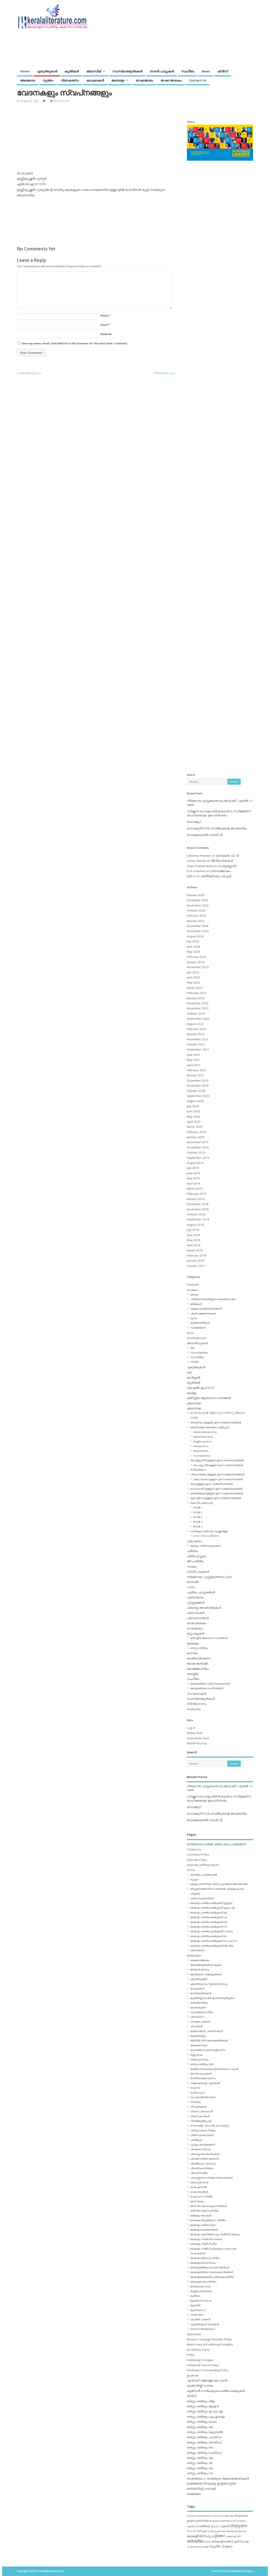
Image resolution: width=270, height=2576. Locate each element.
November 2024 (198, 931)
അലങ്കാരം (27, 80)
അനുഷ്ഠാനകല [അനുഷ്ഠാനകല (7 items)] (218, 2531)
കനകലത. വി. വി (227, 855)
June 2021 (193, 1055)
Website (106, 334)
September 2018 (198, 1219)
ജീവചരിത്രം (195, 1561)
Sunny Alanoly (196, 861)
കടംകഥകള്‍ (95, 80)
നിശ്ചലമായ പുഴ (163, 373)
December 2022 (197, 1003)
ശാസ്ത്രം (192, 1674)
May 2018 (193, 1240)
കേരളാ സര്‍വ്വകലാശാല (205, 1546)
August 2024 (195, 936)
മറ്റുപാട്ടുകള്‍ (195, 1633)
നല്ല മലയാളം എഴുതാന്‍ (205, 2083)
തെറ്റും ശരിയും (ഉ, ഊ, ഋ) (205, 2411)
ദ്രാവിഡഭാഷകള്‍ (200, 2073)
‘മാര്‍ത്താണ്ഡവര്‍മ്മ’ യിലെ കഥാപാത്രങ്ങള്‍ (216, 1844)
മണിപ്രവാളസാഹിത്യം (204, 2210)
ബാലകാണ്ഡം (200, 1446)
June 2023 (193, 977)
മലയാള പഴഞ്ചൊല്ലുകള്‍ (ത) (208, 1922)
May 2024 (193, 952)
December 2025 (197, 900)
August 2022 (195, 1024)
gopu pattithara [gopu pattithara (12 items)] (199, 2520)
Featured (193, 1285)
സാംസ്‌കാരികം (199, 1352)
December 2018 (197, 1204)
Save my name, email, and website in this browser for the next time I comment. (75, 343)
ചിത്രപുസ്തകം (196, 1556)
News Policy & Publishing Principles (210, 2344)
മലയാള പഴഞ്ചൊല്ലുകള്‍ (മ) (208, 1936)
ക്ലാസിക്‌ (194, 1403)
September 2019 (198, 1158)
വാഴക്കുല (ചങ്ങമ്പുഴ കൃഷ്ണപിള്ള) (209, 1531)
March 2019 (194, 1188)
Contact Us (197, 80)
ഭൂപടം (193, 1318)
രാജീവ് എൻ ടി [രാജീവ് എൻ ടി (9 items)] (233, 2541)
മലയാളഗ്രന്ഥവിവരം (203, 2263)
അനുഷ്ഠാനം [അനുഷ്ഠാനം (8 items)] (203, 2531)
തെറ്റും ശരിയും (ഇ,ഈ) (203, 2406)
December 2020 (197, 1080)
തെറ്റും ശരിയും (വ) (200, 2473)
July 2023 (193, 972)
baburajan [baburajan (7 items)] (229, 2515)
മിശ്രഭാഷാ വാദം (200, 2286)
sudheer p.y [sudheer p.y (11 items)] (207, 2526)
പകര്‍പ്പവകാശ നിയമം (203, 2130)
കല (192, 1347)
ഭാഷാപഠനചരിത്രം (201, 2196)
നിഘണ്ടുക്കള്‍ (198, 2107)
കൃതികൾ (72, 71)
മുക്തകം (195, 2295)
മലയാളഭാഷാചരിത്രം (203, 2281)
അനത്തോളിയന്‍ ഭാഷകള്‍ (205, 1965)
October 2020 (196, 1091)
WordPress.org (197, 1743)
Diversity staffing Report (203, 1865)
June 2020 (193, 1111)
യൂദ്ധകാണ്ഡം (200, 1450)
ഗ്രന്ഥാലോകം (220, 871)
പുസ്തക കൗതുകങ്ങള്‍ (202, 2144)
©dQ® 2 (197, 1512)
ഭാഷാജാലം (144, 80)
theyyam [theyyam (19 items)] (238, 2525)
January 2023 (195, 998)
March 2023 (194, 988)
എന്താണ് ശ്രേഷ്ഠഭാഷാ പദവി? (207, 2380)
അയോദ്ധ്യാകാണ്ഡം (205, 1431)
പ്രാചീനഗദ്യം (199, 2173)
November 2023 (198, 967)
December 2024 (197, 926)
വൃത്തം (48, 80)
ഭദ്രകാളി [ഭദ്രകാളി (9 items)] (217, 2541)
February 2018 (196, 1255)
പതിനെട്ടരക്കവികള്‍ (201, 1898)
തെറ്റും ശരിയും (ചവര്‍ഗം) (204, 2437)
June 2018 (193, 1235)
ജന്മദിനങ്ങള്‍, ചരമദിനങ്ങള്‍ (206, 2031)
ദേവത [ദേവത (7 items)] (208, 2541)
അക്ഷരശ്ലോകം (200, 1960)
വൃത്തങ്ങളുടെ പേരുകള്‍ (204, 2324)
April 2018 (193, 1245)
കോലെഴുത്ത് (197, 2007)
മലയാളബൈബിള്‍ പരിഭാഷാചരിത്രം (212, 2277)
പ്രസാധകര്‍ (195, 1613)
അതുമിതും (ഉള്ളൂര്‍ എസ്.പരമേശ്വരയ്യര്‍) (215, 1422)
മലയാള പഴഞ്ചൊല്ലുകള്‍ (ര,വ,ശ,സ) (213, 1941)
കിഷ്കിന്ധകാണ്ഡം (202, 1441)
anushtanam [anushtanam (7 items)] (217, 2515)
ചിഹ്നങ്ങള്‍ (196, 2026)
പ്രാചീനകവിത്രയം (201, 2168)
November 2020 (198, 1085)
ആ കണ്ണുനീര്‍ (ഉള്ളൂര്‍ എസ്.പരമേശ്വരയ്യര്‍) (217, 1460)
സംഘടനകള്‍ (196, 1694)
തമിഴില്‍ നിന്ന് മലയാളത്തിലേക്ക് (209, 2040)
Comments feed (198, 1738)
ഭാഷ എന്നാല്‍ (198, 2187)
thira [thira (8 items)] (189, 2531)
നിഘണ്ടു (195, 2102)
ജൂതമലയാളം (198, 2036)
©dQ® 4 (197, 1521)
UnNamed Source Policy (203, 2365)
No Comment (62, 101)
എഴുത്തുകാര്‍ (47, 71)
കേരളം (194, 1294)
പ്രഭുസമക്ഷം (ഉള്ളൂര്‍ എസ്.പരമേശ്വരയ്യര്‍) (217, 1474)
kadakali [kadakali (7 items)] (216, 2520)
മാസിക (192, 1653)
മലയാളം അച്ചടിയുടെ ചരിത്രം (208, 2220)
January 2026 (195, 895)
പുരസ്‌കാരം (195, 1597)
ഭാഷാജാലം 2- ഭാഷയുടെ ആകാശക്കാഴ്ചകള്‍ (218, 2478)
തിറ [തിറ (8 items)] (239, 2536)
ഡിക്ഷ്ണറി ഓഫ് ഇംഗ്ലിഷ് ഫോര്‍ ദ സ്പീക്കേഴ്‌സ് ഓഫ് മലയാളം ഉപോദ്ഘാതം (219, 813)
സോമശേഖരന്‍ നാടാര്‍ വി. (205, 835)
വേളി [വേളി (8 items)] (245, 2541)
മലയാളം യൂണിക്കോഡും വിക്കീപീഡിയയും (215, 2234)
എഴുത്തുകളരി (198, 1979)
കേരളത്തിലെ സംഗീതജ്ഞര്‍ (206, 1688)
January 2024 (195, 962)
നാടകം (192, 1566)
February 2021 (196, 1070)
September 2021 (198, 1049)
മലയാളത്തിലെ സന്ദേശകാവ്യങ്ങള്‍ (211, 2272)
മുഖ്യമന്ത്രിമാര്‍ (199, 1323)
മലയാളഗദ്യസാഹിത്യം (205, 2258)
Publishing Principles (200, 2360)
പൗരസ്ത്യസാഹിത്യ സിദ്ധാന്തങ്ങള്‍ (211, 2177)
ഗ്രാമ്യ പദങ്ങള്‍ (200, 2021)
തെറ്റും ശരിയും (199, 1648)
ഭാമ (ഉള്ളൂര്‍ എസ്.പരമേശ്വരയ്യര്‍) (211, 1484)
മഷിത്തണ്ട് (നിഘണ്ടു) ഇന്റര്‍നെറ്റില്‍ (211, 2483)
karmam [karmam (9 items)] (225, 2521)
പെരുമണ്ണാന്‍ (227, 866)
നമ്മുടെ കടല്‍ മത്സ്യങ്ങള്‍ (206, 1308)
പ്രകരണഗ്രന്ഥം (200, 2149)
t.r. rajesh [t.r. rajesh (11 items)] (222, 2526)
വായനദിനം (197, 2314)
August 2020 (195, 1101)
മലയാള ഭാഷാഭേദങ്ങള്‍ (204, 2229)
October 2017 (196, 1266)
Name (105, 315)
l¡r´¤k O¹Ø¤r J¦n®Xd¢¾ (206, 1535)
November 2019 (198, 1147)
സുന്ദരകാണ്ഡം (201, 1455)
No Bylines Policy (198, 2350)
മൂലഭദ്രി (195, 2305)
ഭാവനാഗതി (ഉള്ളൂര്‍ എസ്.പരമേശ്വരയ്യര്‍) (216, 1488)
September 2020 (198, 1096)
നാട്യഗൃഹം (197, 2092)
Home (24, 71)
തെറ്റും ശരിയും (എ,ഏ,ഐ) (206, 2416)
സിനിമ (194, 1362)
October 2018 (196, 1214)
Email (105, 325)
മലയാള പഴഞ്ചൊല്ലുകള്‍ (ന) (208, 1926)
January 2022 (195, 1034)
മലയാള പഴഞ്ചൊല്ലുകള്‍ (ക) (208, 1912)
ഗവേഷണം (194, 1541)
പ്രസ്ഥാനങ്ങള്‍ (198, 1618)
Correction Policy (198, 1854)
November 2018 (198, 1209)
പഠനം (191, 1587)
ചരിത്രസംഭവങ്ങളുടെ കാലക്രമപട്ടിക (213, 1299)
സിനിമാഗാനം (196, 1704)
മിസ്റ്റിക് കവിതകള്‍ (201, 2291)
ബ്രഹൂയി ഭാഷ (199, 2182)
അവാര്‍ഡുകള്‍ (197, 1343)
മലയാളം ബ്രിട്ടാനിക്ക (202, 2225)
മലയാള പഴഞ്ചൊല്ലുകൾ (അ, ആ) (211, 1945)
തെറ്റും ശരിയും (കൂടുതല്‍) (205, 2432)
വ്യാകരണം (70, 80)
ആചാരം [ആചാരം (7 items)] (242, 2531)
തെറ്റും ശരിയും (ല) (200, 2468)
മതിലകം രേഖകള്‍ (200, 2215)
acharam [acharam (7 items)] (191, 2515)
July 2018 (193, 1230)
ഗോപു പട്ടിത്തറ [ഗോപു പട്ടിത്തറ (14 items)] (212, 2535)
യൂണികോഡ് (197, 2310)
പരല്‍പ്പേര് (196, 2140)
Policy (190, 2355)
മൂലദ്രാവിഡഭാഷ (200, 2300)
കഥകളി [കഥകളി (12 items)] (192, 2536)
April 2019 (193, 1183)
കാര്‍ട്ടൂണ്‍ (193, 1377)
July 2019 (193, 1168)
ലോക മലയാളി (197, 1663)
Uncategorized (196, 1338)
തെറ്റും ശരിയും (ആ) (201, 2401)
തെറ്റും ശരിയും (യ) (200, 2458)
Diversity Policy (197, 1860)
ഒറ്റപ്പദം (194, 1879)
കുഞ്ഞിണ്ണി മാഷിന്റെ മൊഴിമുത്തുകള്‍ (212, 1998)
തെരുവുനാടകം (199, 2059)
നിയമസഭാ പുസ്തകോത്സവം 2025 (209, 1577)
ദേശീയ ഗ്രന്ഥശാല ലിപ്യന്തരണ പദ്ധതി (214, 2069)
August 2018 (195, 1225)
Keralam (192, 1290)
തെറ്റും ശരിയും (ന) (200, 2447)
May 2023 (193, 982)
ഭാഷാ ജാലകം (171, 80)
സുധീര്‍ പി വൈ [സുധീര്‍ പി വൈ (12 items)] (220, 2546)
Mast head (194, 2334)
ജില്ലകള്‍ (196, 1304)
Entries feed (195, 1733)
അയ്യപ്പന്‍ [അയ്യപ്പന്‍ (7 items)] (231, 2531)
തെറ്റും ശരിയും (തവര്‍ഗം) (204, 2442)
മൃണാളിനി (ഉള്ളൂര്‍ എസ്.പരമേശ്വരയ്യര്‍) (215, 1498)
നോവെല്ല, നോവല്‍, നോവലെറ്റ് (209, 2125)
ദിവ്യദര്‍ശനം (198, 1469)
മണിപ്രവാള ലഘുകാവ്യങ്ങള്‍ (208, 2206)
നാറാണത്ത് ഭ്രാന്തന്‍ (202, 2097)
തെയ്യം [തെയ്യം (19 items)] (195, 2541)
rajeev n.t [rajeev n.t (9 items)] (192, 2526)
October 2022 (196, 1013)
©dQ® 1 (197, 1507)
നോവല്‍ (192, 1582)
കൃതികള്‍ (193, 1382)
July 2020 (193, 1106)
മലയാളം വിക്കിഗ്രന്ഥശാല (206, 2239)
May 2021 (193, 1060)
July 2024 (193, 941)
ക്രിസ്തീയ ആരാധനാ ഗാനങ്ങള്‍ (209, 1398)
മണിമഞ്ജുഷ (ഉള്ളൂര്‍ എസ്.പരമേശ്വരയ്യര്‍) (216, 1493)
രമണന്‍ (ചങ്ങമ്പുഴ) (201, 1503)
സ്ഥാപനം (194, 1709)
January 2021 (195, 1075)
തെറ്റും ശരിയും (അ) (201, 2064)
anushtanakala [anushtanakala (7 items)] (203, 2515)
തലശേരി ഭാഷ (198, 2045)
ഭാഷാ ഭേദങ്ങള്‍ (199, 2192)
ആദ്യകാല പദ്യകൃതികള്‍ (205, 1974)
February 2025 (196, 915)
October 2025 (196, 910)
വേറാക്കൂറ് (194, 822)
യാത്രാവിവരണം (199, 1658)
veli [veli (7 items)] (194, 2531)
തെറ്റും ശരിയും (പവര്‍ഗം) (204, 2453)
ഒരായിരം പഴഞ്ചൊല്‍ (203, 1874)
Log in (191, 1728)
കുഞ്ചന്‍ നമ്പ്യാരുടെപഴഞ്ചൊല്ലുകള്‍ (216, 2391)
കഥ (189, 1372)
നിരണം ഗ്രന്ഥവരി (201, 2111)
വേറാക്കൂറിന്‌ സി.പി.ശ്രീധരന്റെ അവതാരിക (217, 828)
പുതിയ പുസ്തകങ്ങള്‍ (201, 1592)
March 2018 (194, 1250)
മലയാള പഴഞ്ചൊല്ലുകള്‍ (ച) (208, 1917)
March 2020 (194, 1127)
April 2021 (193, 1065)
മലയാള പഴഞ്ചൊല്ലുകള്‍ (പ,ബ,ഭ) (211, 1931)
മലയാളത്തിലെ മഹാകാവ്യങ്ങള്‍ (209, 2267)
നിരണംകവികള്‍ (199, 2116)
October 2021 (196, 1044)
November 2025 (198, 905)
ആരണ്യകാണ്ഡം (203, 1436)
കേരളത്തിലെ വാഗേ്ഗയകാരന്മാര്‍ (210, 1683)
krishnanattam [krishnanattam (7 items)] (238, 2520)
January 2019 (195, 1199)
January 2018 (195, 1260)
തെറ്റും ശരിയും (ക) (200, 2427)
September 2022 (198, 1018)
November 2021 (198, 1039)
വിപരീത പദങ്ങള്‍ (200, 2319)
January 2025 (195, 921)
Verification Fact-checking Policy (207, 2370)
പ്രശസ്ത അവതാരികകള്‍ (204, 1608)
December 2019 (197, 1142)
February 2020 (196, 1132)
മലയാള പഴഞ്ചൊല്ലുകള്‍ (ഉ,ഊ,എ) (212, 1907)
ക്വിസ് (222, 71)
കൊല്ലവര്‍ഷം (199, 2002)
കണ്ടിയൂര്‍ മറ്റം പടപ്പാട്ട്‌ (216, 876)
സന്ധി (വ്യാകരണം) (202, 2329)
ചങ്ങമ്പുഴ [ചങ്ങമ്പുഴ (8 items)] (231, 2536)
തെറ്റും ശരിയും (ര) (199, 2463)
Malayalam (194, 1955)
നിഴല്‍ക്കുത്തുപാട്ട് (200, 2121)
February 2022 (196, 1029)
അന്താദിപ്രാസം (199, 1969)
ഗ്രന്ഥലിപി (197, 2017)
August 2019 (195, 1163)
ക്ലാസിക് (93, 71)
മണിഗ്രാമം (197, 2201)
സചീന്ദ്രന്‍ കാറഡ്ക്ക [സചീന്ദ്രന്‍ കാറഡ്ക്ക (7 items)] (197, 2546)
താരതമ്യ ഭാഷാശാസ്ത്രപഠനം (208, 2050)
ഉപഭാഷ (192, 2375)
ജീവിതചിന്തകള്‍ (222, 861)
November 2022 (198, 1008)
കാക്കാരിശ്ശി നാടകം (200, 2385)
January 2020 (195, 1137)
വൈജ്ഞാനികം (198, 1669)
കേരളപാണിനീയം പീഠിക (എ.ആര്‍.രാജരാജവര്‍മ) (218, 1884)
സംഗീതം (187, 71)
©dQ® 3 (197, 1517)
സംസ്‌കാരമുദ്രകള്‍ (127, 71)
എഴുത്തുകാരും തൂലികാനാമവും (208, 1984)
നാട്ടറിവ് (195, 2088)
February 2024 (196, 957)
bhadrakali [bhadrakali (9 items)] (241, 2516)
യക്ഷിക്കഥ (194, 2494)
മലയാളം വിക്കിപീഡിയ (203, 2244)
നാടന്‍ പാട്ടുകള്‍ (162, 71)
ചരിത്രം (192, 1551)
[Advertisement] (173, 33)
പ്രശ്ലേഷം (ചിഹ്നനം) (203, 2163)
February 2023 (196, 993)
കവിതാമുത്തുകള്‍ (200, 1993)
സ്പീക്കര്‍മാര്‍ (197, 1327)
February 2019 (196, 1194)
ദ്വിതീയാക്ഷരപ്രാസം (203, 2078)
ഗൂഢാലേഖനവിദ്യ (201, 2012)
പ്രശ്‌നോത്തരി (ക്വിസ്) (204, 2158)
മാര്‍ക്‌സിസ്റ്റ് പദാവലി (201, 2488)
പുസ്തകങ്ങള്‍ (195, 1603)
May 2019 (193, 1178)
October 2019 (196, 1152)
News (206, 71)
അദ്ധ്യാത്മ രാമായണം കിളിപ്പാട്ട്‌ (209, 1427)
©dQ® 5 (197, 1526)
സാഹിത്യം (197, 1357)
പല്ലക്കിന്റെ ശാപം (30, 373)
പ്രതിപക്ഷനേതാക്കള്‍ (203, 1313)
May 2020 (193, 1116)
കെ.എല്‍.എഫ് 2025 (201, 1388)
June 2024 (193, 946)
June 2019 (193, 1173)
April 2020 (193, 1122)
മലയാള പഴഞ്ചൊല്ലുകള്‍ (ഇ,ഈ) (211, 1903)
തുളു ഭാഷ (196, 2055)
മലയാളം (117, 80)
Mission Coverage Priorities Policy (209, 2339)
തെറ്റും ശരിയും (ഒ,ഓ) (202, 2422)
